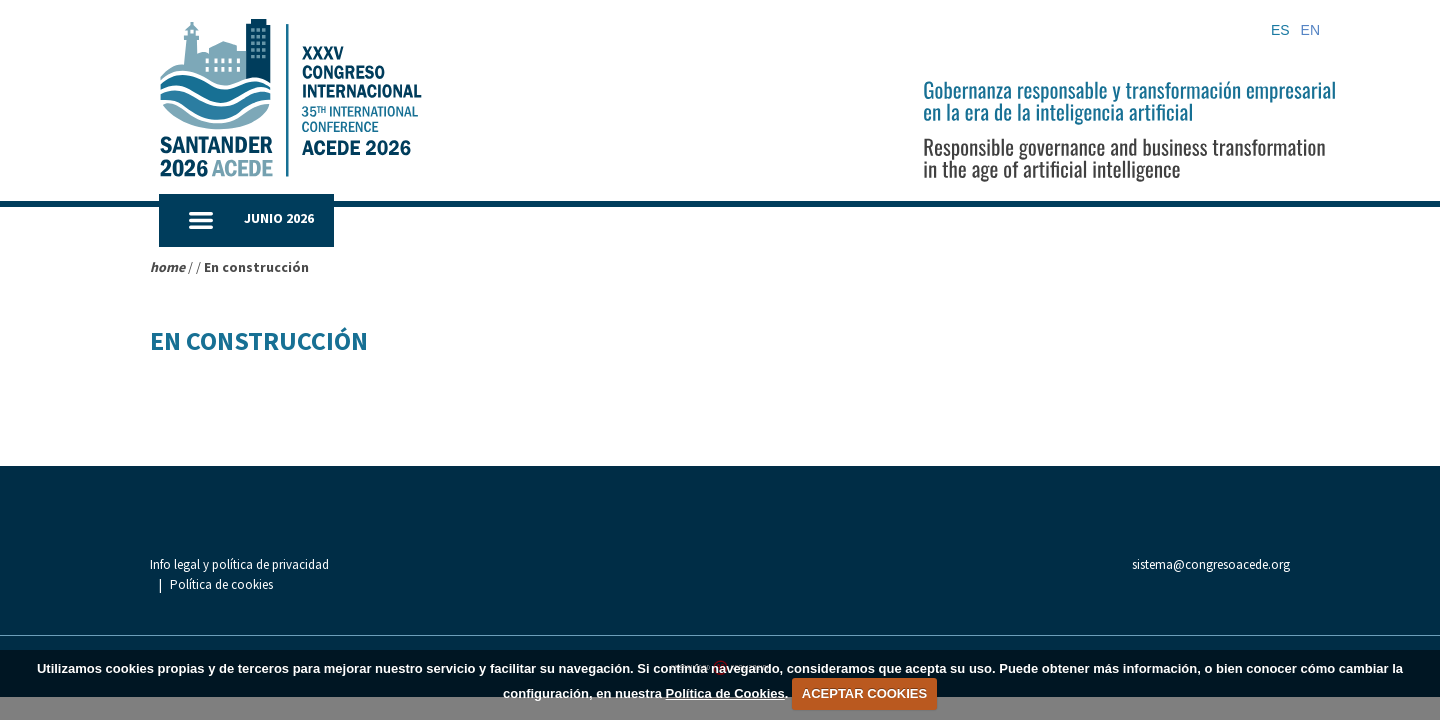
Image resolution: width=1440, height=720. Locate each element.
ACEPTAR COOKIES (864, 693)
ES (1280, 30)
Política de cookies (400, 566)
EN (1310, 30)
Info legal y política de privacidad (239, 566)
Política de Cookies (725, 693)
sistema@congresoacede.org (1211, 564)
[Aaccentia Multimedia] (720, 647)
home (167, 267)
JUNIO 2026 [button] (279, 218)
